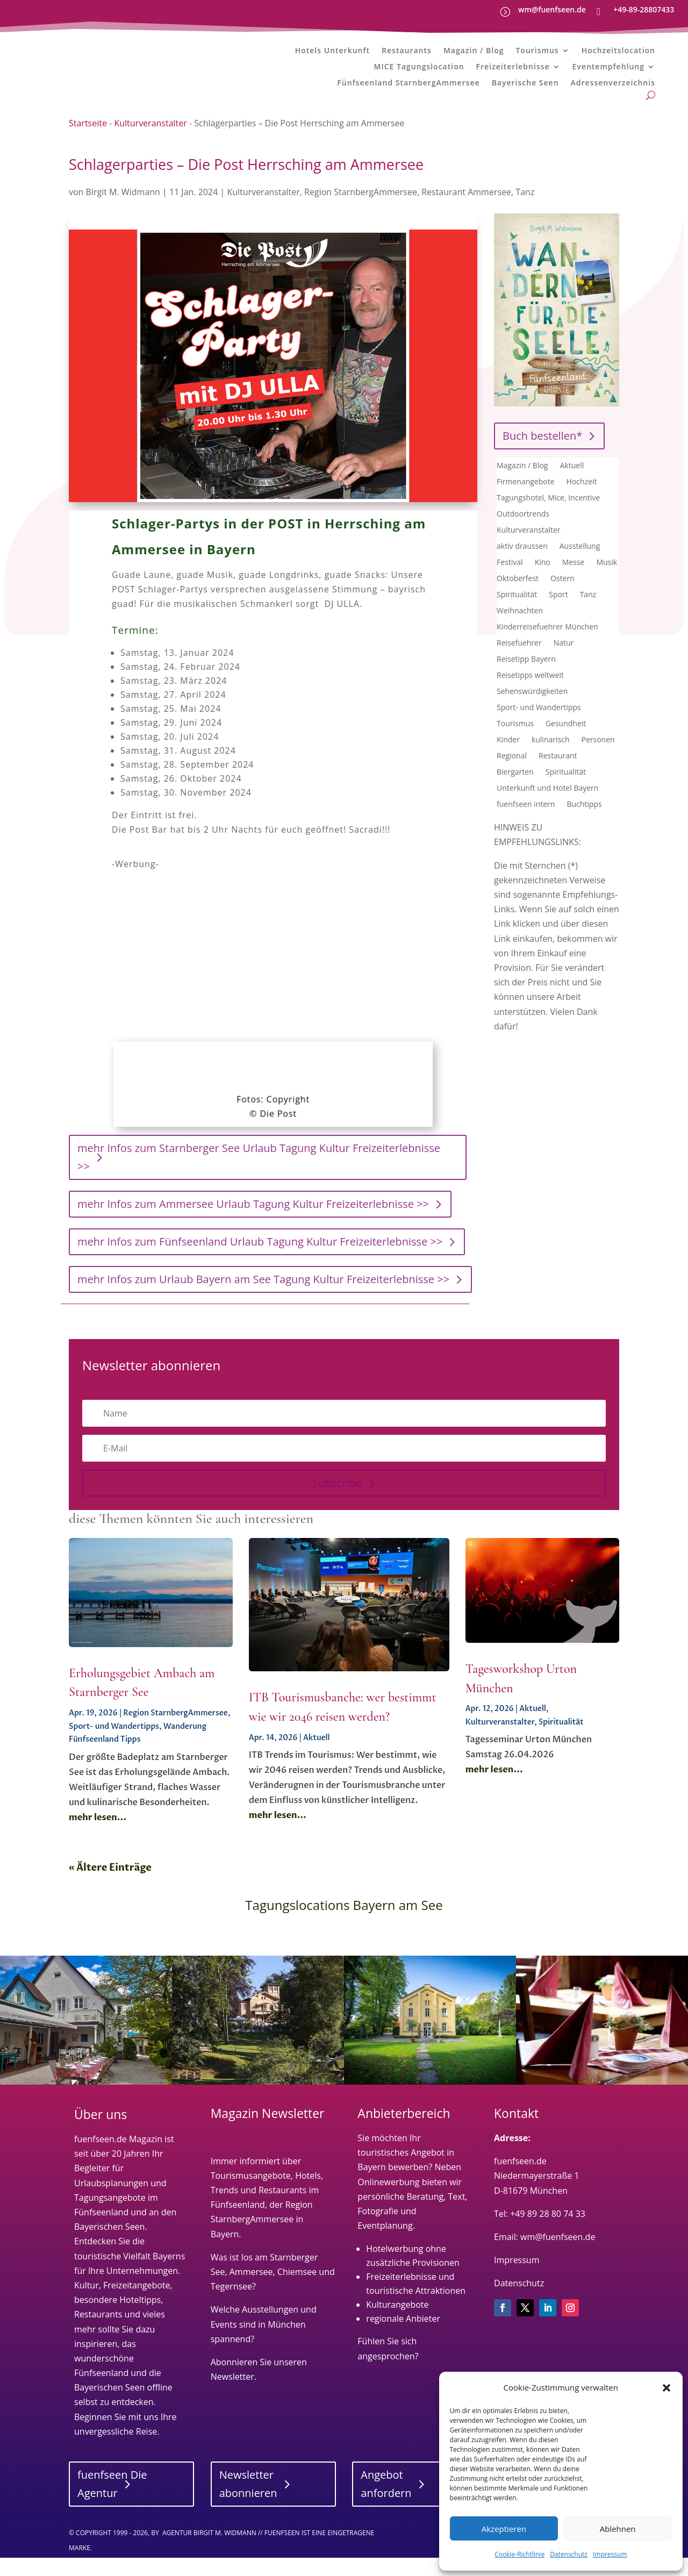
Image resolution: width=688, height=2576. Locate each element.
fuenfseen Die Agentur (112, 2502)
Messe (573, 581)
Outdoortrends (523, 532)
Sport (558, 613)
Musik (606, 581)
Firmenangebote (526, 500)
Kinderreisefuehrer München (547, 645)
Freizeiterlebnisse (513, 67)
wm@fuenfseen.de (552, 9)
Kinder (508, 758)
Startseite (88, 142)
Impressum (610, 2554)
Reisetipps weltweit (530, 694)
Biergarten (515, 790)
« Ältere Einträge (110, 1886)
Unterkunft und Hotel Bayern (547, 807)
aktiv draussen (522, 565)
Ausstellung (580, 565)
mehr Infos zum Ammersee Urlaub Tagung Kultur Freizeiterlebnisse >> (253, 1222)
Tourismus (536, 51)
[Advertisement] (275, 965)
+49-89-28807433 (643, 9)
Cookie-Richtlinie (519, 2554)
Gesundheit (566, 742)
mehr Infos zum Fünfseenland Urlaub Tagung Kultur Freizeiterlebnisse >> (259, 1260)
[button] (666, 2387)
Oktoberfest (518, 597)
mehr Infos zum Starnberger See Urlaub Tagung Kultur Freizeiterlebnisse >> (258, 1176)
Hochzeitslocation (618, 51)
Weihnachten (520, 629)
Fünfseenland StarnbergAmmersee (408, 83)
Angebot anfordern (386, 2502)
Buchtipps (584, 823)
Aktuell (572, 484)
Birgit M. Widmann (123, 210)
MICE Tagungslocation (419, 67)
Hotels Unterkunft (332, 51)
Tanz (524, 210)
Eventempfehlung (608, 67)
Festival (510, 581)
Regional (512, 774)
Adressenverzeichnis (613, 83)
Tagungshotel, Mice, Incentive (548, 516)
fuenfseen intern (526, 823)
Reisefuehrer (519, 661)
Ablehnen (618, 2528)
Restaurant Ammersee (466, 210)
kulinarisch (551, 758)
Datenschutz (568, 2554)
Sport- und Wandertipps (539, 726)
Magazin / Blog (473, 51)
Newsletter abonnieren (248, 2502)
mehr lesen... (97, 1836)
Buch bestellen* (542, 454)
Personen (597, 758)
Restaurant (558, 774)
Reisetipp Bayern (526, 678)
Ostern (562, 597)
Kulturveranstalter (150, 142)
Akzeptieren (504, 2528)
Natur (564, 661)
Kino (542, 581)
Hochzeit (582, 500)
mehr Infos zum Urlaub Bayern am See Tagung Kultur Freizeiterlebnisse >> (263, 1298)
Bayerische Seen (525, 83)
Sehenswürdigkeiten (532, 710)
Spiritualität (517, 613)
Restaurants (407, 51)
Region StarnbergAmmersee (360, 210)
